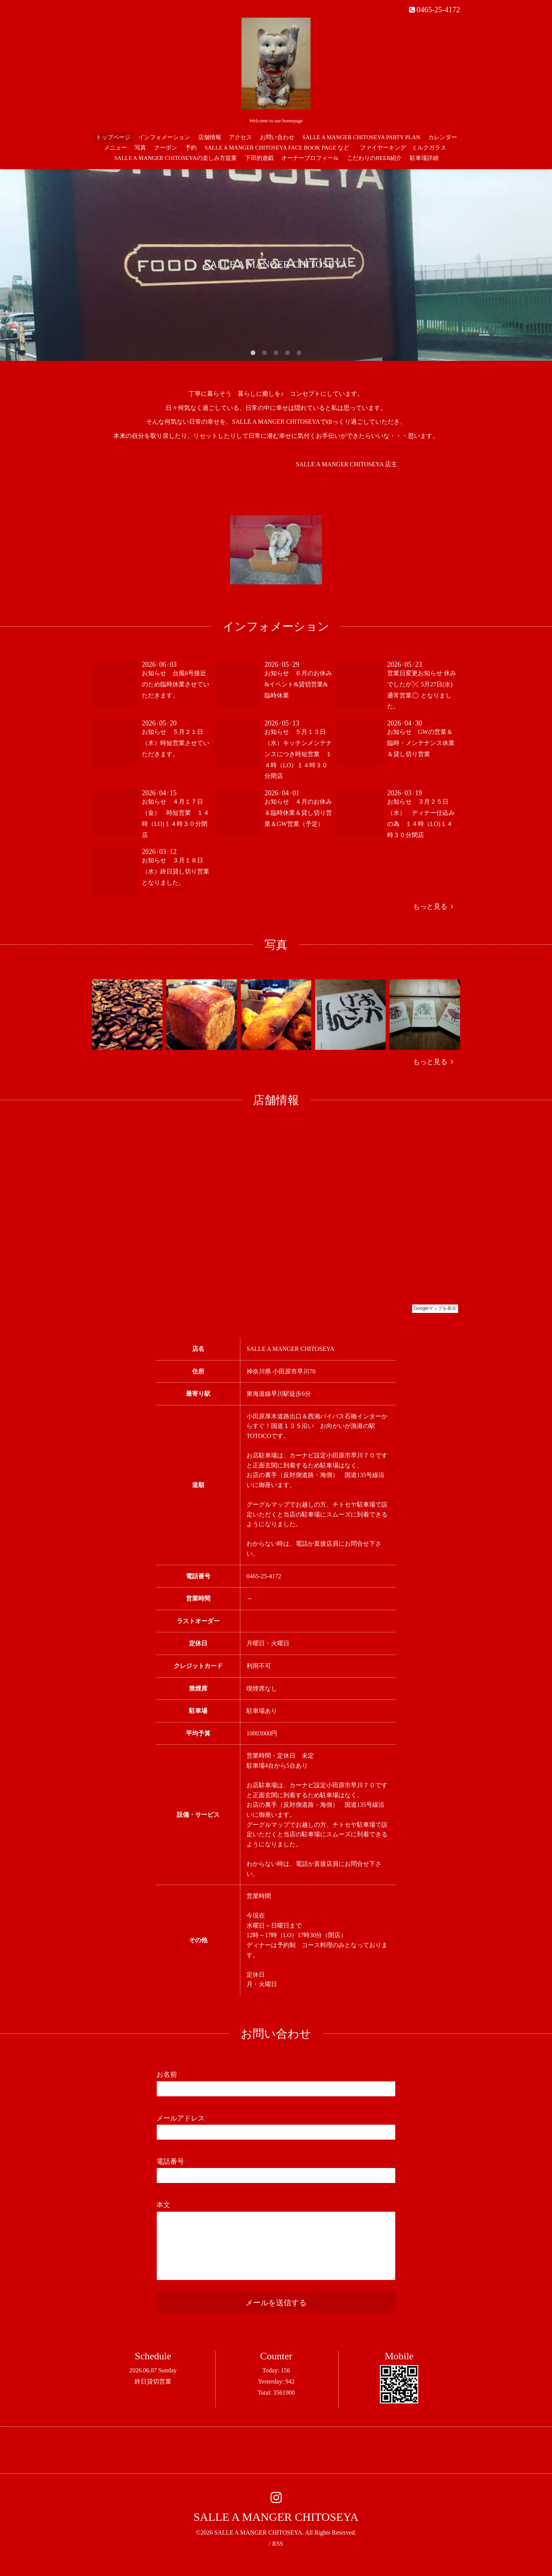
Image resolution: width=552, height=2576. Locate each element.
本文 (163, 2205)
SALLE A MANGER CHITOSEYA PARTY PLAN (361, 137)
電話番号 (171, 2161)
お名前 (168, 2074)
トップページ (113, 137)
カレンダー (442, 137)
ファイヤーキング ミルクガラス (406, 148)
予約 (191, 148)
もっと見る (433, 906)
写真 (140, 148)
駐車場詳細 (424, 158)
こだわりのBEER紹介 (374, 158)
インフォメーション (164, 137)
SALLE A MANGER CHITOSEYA (276, 2516)
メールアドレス (182, 2118)
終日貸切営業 (153, 2381)
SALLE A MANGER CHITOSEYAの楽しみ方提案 (175, 158)
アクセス (240, 137)
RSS (277, 2543)
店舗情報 (209, 137)
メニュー (115, 148)
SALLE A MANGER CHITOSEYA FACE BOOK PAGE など (277, 148)
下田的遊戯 (259, 158)
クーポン (165, 148)
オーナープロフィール (310, 158)
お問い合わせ (277, 137)
